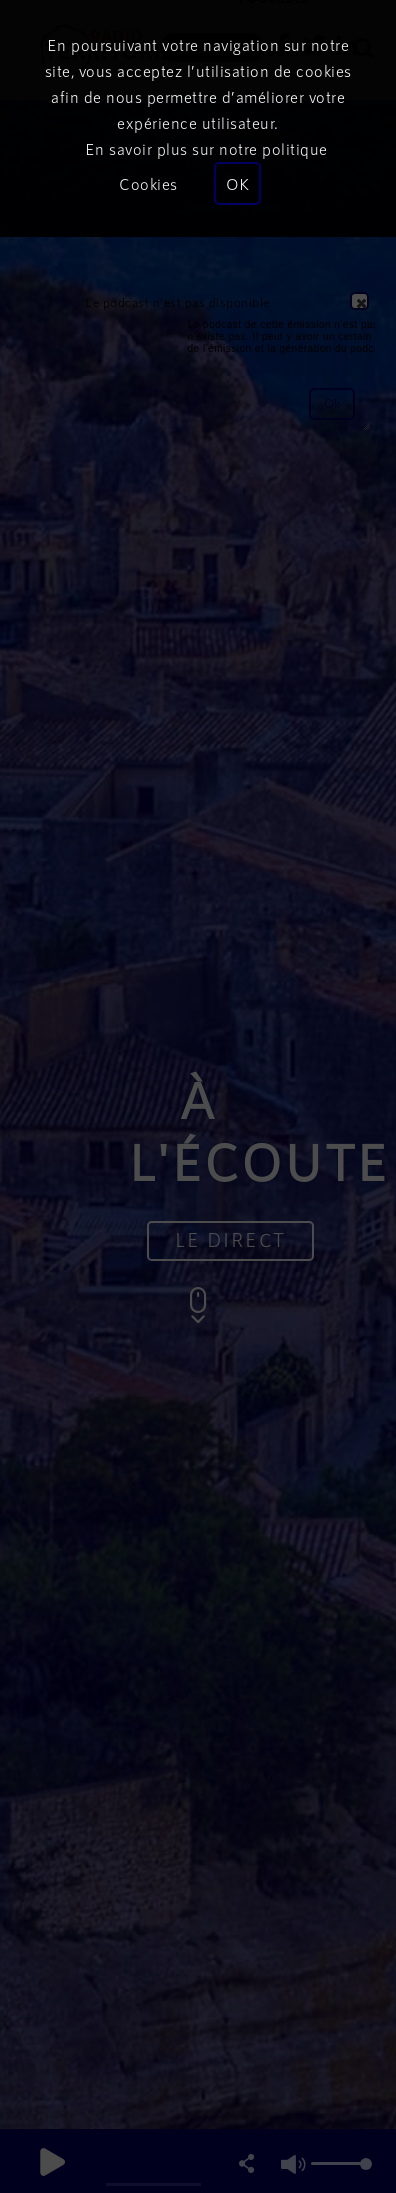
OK (237, 183)
